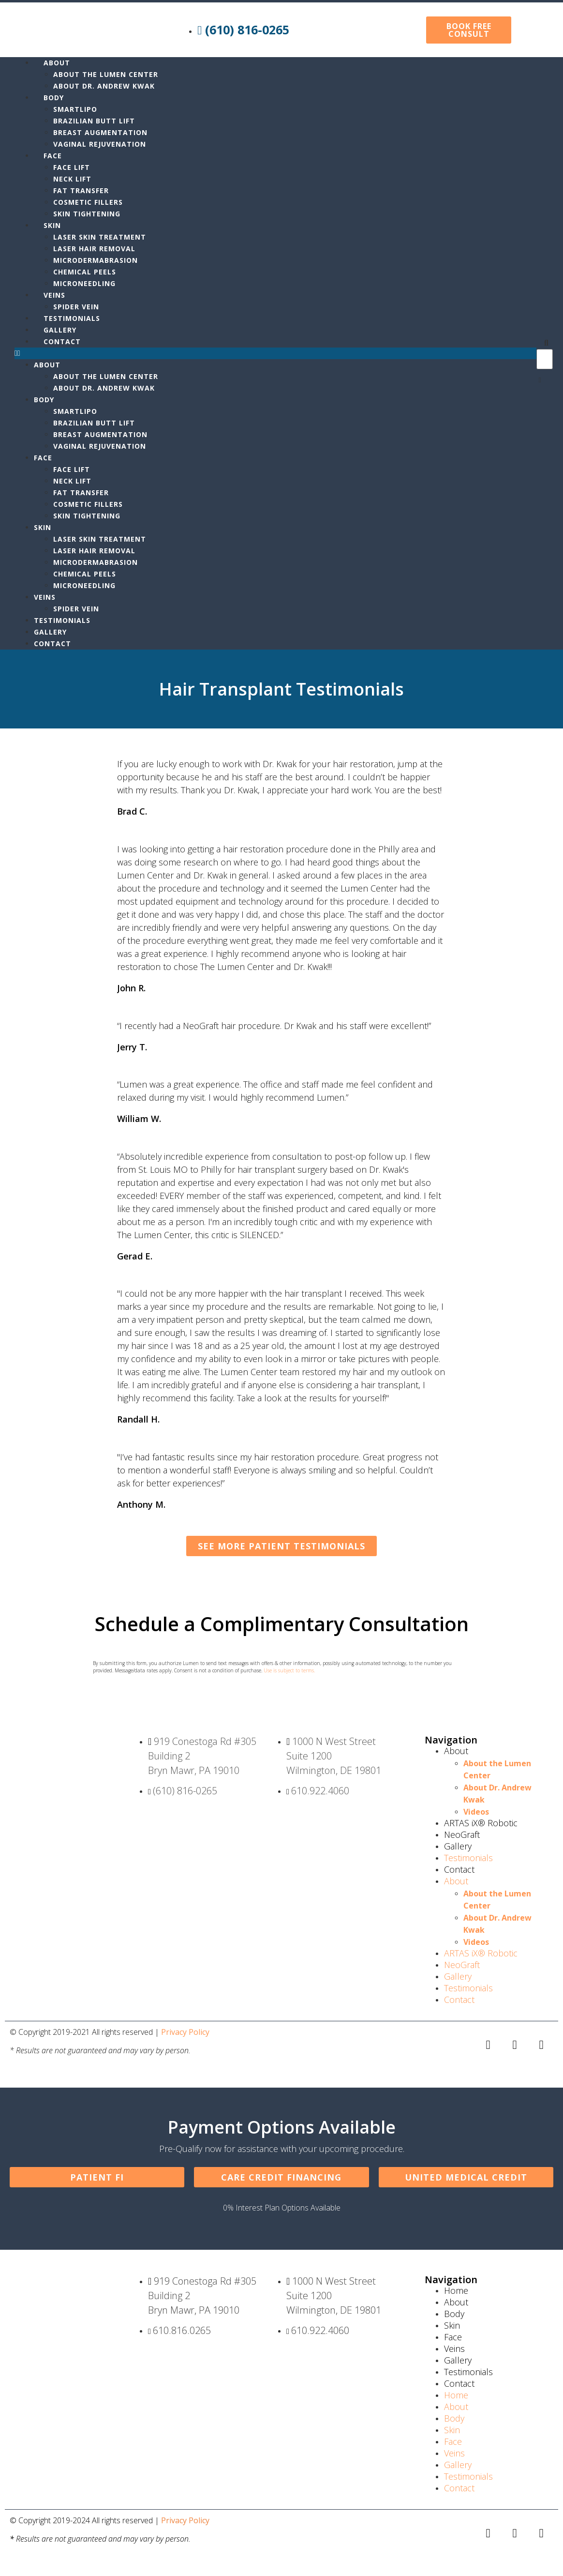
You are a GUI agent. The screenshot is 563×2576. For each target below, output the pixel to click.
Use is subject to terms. (289, 1670)
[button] (275, 353)
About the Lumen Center (105, 74)
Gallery (60, 329)
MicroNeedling (84, 283)
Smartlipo (75, 109)
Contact (62, 341)
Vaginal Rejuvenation (99, 144)
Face (53, 155)
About (57, 62)
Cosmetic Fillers (88, 202)
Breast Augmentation (100, 132)
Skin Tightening (86, 213)
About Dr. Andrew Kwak (105, 86)
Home (456, 2290)
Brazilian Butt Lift (94, 120)
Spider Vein (76, 306)
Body (54, 97)
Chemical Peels (84, 271)
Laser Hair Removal (94, 248)
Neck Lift (72, 178)
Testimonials (72, 318)
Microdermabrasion (95, 260)
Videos (476, 1811)
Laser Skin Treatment (99, 237)
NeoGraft (462, 1834)
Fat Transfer (81, 190)
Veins (54, 295)
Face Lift (71, 167)
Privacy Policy (185, 2032)
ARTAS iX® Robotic (481, 1823)
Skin (52, 225)
